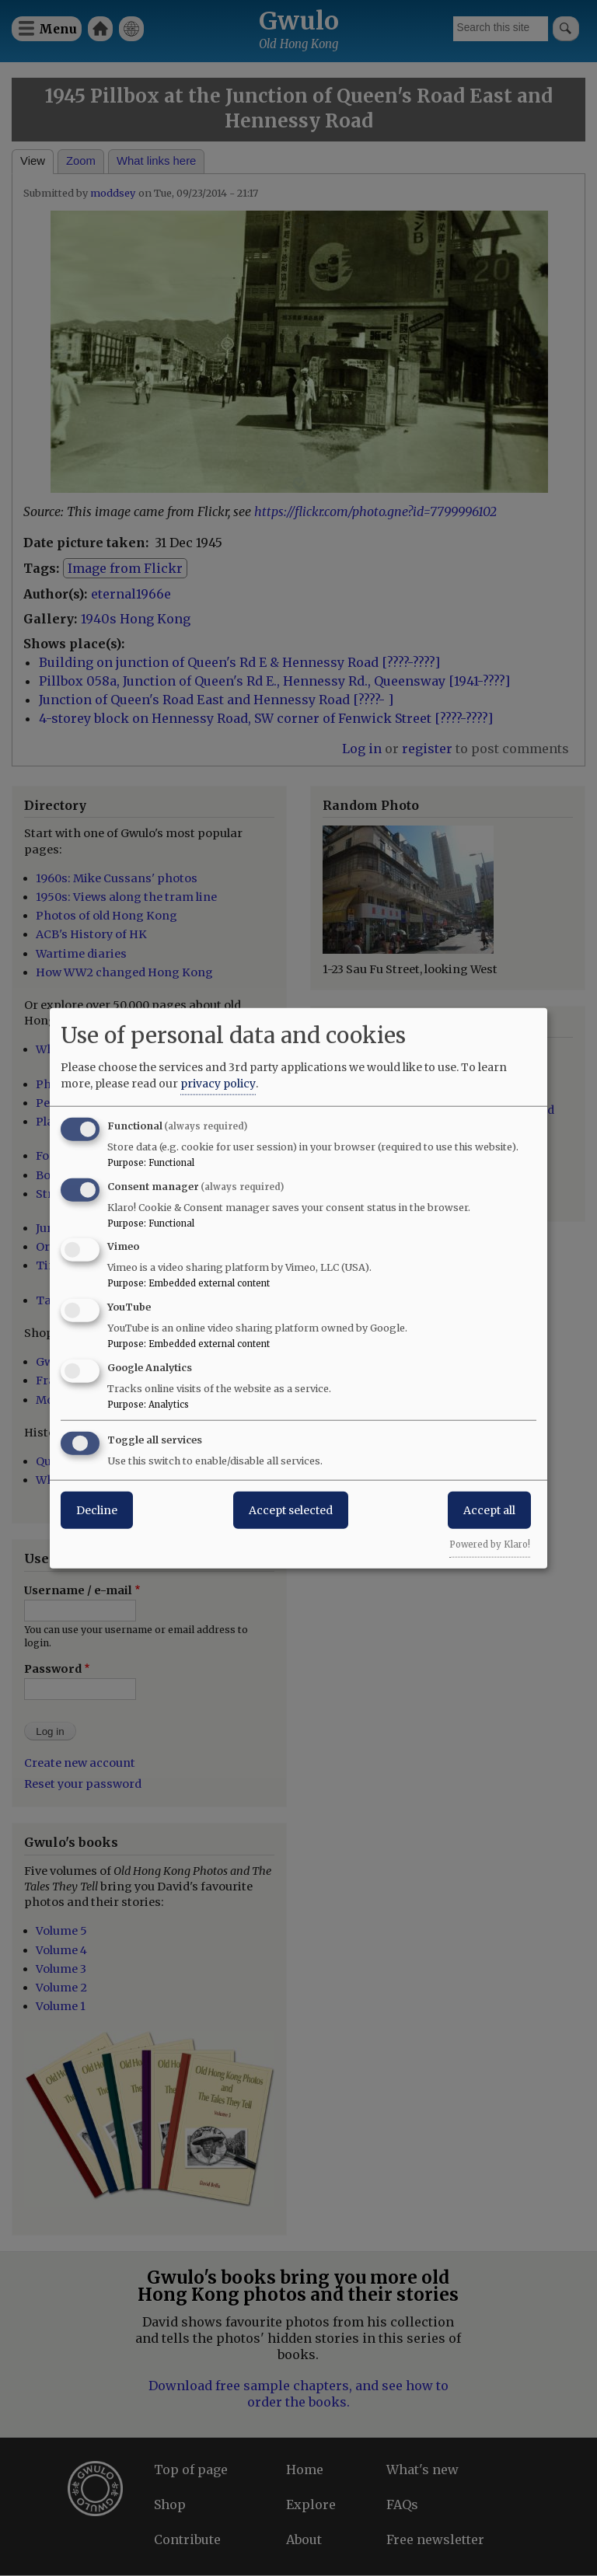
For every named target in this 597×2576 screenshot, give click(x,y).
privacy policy (218, 1083)
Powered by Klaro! (489, 1543)
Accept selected (291, 1510)
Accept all (489, 1510)
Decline (96, 1510)
